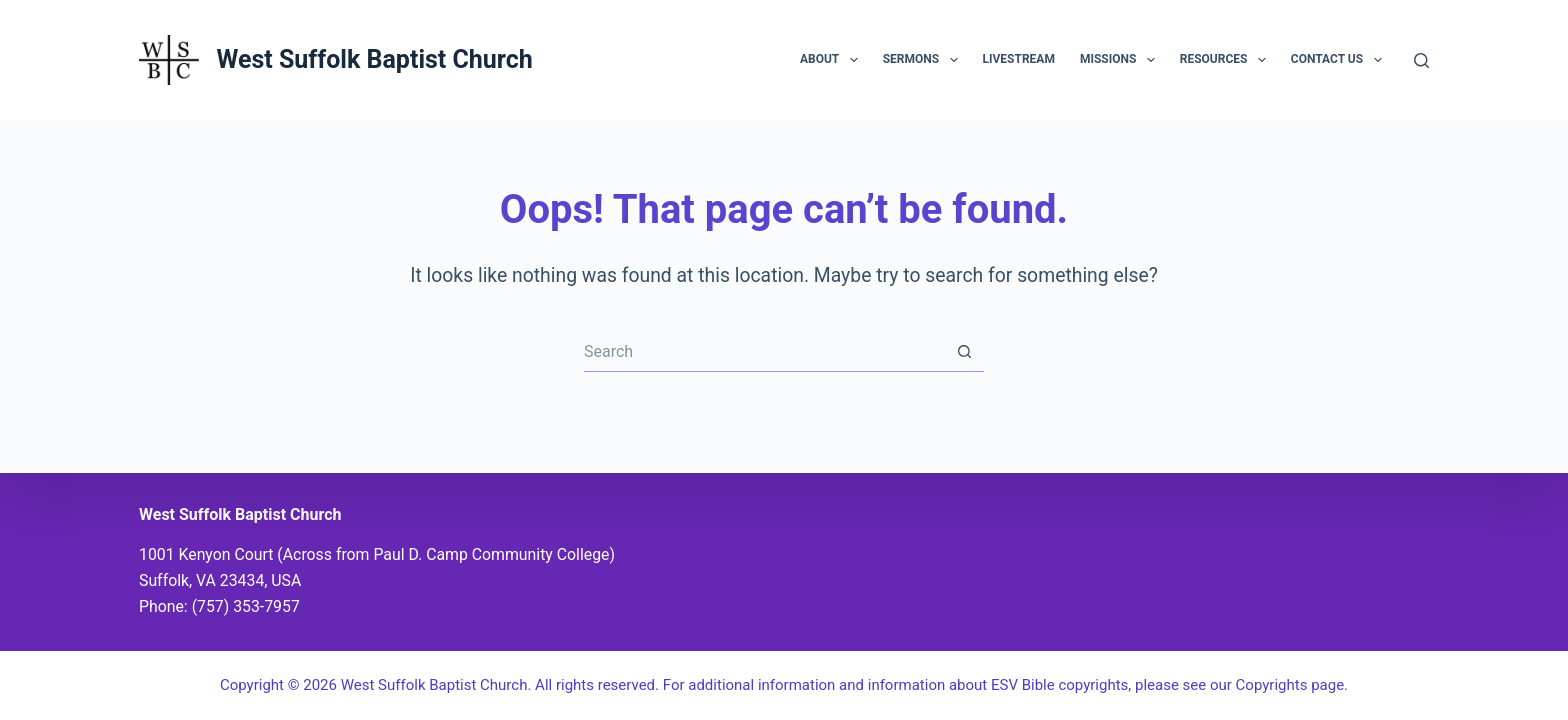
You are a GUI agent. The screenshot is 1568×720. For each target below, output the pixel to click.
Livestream (1019, 59)
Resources (1227, 60)
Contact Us (1340, 60)
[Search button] (964, 352)
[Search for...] (764, 352)
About (833, 60)
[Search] (1421, 60)
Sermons (924, 60)
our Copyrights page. (1279, 685)
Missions (1121, 60)
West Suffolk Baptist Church (374, 59)
